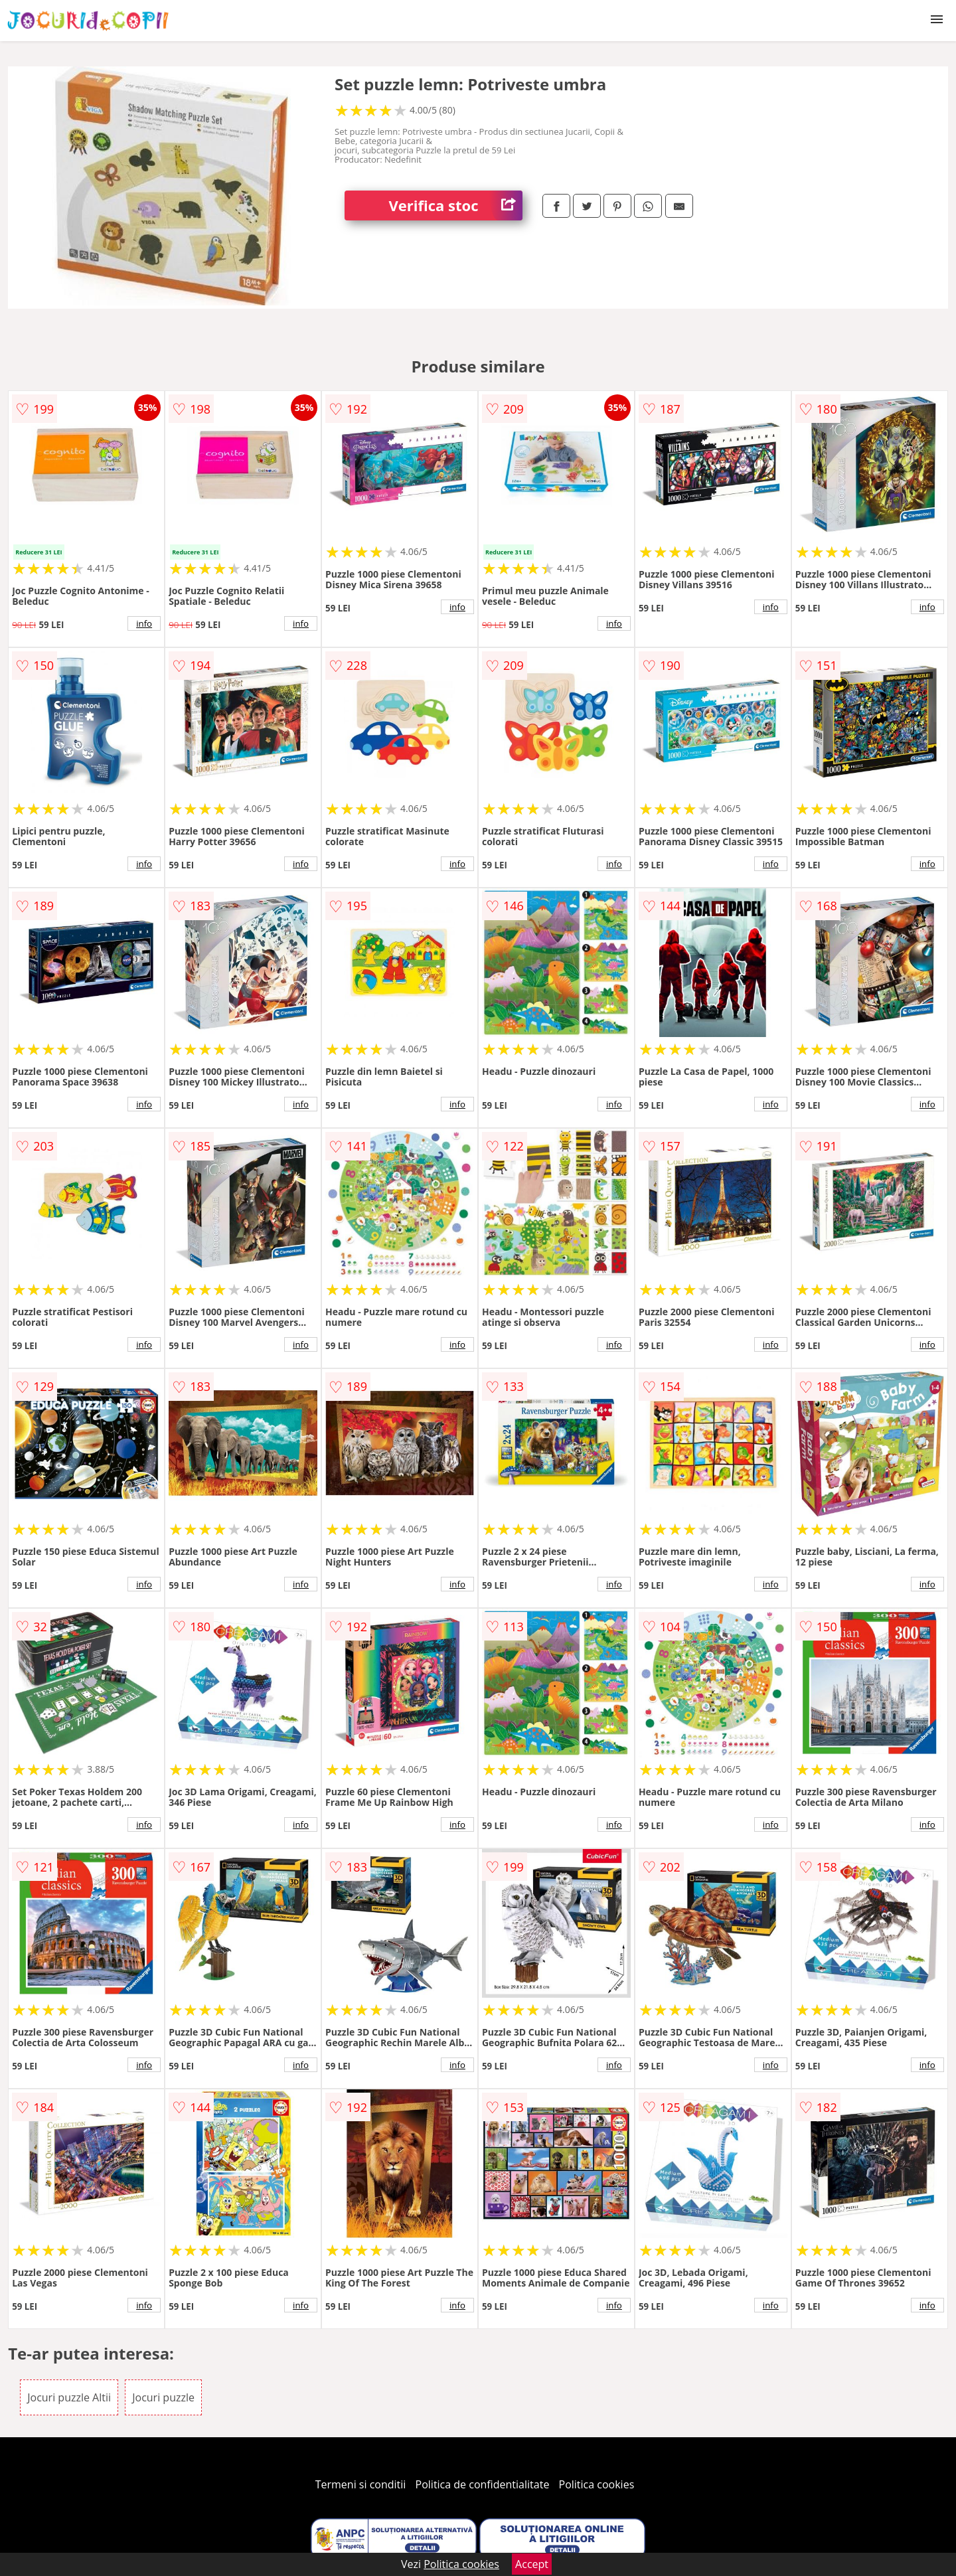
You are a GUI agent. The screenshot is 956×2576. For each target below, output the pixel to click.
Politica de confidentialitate (483, 2484)
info (144, 623)
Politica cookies (597, 2484)
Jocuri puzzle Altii (69, 2397)
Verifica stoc (455, 205)
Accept (531, 2564)
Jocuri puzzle (163, 2397)
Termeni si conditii (360, 2484)
